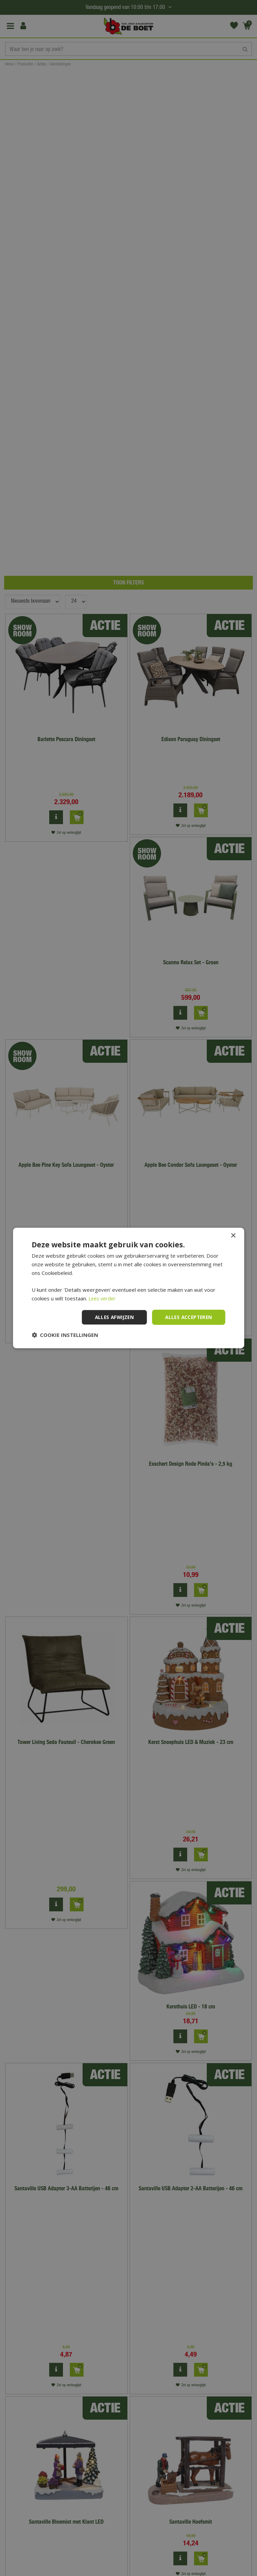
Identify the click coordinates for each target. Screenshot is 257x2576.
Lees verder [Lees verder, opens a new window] (103, 1298)
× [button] (233, 1235)
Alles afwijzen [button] (111, 1317)
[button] (65, 1335)
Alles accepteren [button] (187, 1317)
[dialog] (128, 1288)
